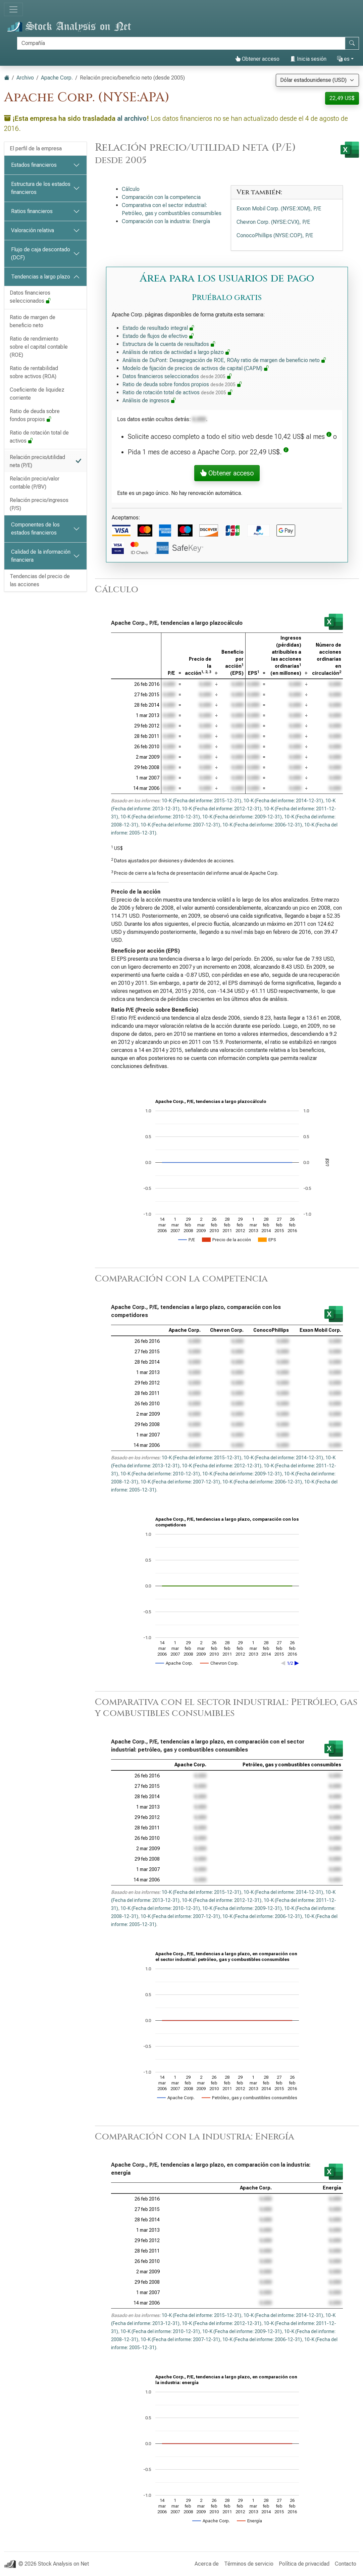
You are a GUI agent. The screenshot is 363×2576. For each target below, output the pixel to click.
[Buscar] (181, 43)
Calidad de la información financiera (40, 556)
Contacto (345, 2564)
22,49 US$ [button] (342, 98)
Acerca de (207, 2564)
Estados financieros (34, 165)
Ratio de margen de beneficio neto (32, 321)
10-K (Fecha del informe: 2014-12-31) (283, 800)
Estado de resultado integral (158, 328)
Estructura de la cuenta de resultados (169, 344)
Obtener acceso (257, 59)
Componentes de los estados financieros (35, 528)
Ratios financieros (32, 211)
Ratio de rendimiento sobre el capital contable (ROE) (39, 347)
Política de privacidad (304, 2564)
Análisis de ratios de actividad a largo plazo (176, 352)
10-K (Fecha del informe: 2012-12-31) (221, 808)
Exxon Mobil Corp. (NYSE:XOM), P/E (279, 208)
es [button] (343, 59)
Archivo (25, 77)
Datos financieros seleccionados (30, 297)
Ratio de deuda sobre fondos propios (35, 415)
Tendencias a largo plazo (40, 276)
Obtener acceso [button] (227, 473)
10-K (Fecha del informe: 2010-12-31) (160, 816)
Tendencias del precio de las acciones (40, 580)
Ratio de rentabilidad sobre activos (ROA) (34, 372)
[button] (328, 437)
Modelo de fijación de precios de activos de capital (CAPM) (195, 368)
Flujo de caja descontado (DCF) (40, 253)
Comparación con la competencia (161, 197)
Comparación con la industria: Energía (166, 221)
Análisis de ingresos (149, 400)
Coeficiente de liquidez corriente (37, 394)
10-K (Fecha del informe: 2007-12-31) (180, 824)
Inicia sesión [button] (308, 59)
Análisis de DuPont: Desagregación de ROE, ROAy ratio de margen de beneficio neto (224, 360)
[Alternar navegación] (13, 9)
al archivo (132, 118)
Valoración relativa (32, 230)
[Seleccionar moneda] (317, 80)
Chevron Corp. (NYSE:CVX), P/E (273, 222)
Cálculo (131, 189)
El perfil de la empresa (36, 148)
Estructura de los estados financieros (40, 188)
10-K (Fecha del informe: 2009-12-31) (242, 816)
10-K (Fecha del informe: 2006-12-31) (262, 824)
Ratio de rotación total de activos (39, 437)
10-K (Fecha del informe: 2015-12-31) (201, 800)
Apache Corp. (57, 77)
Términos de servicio (248, 2564)
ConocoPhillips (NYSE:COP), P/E (275, 235)
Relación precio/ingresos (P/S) (39, 504)
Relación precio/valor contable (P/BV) (34, 482)
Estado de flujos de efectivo (158, 336)
